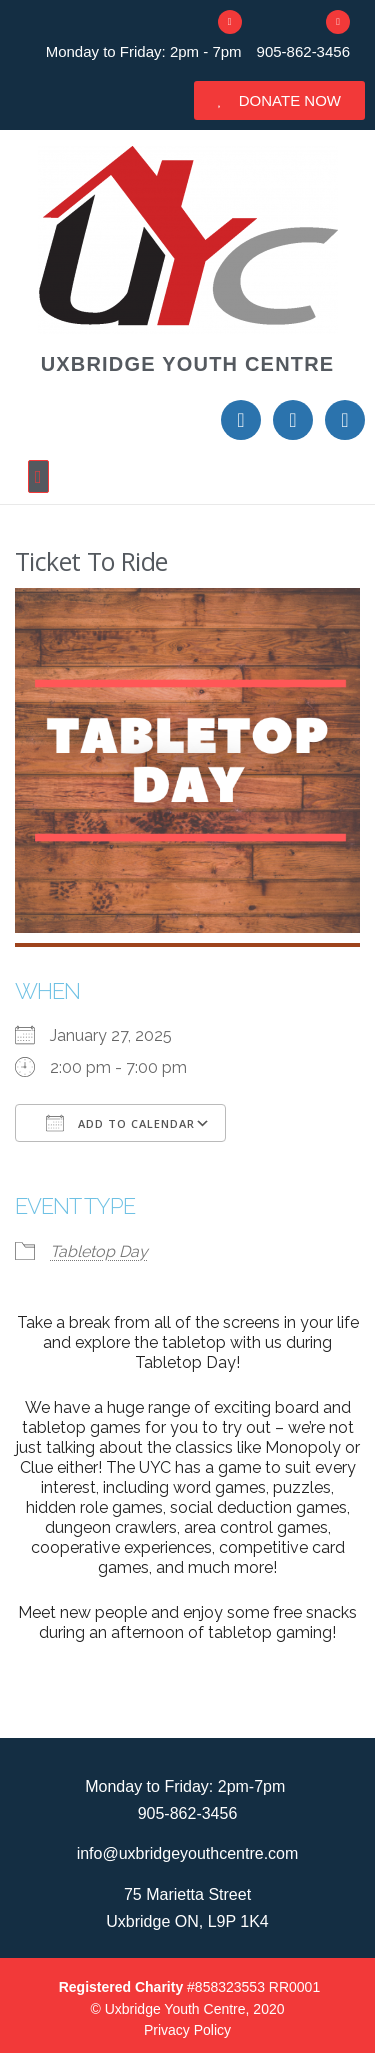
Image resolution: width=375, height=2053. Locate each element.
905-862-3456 (303, 51)
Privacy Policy (187, 2030)
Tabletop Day (99, 1251)
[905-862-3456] (338, 22)
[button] (188, 477)
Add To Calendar (120, 1123)
